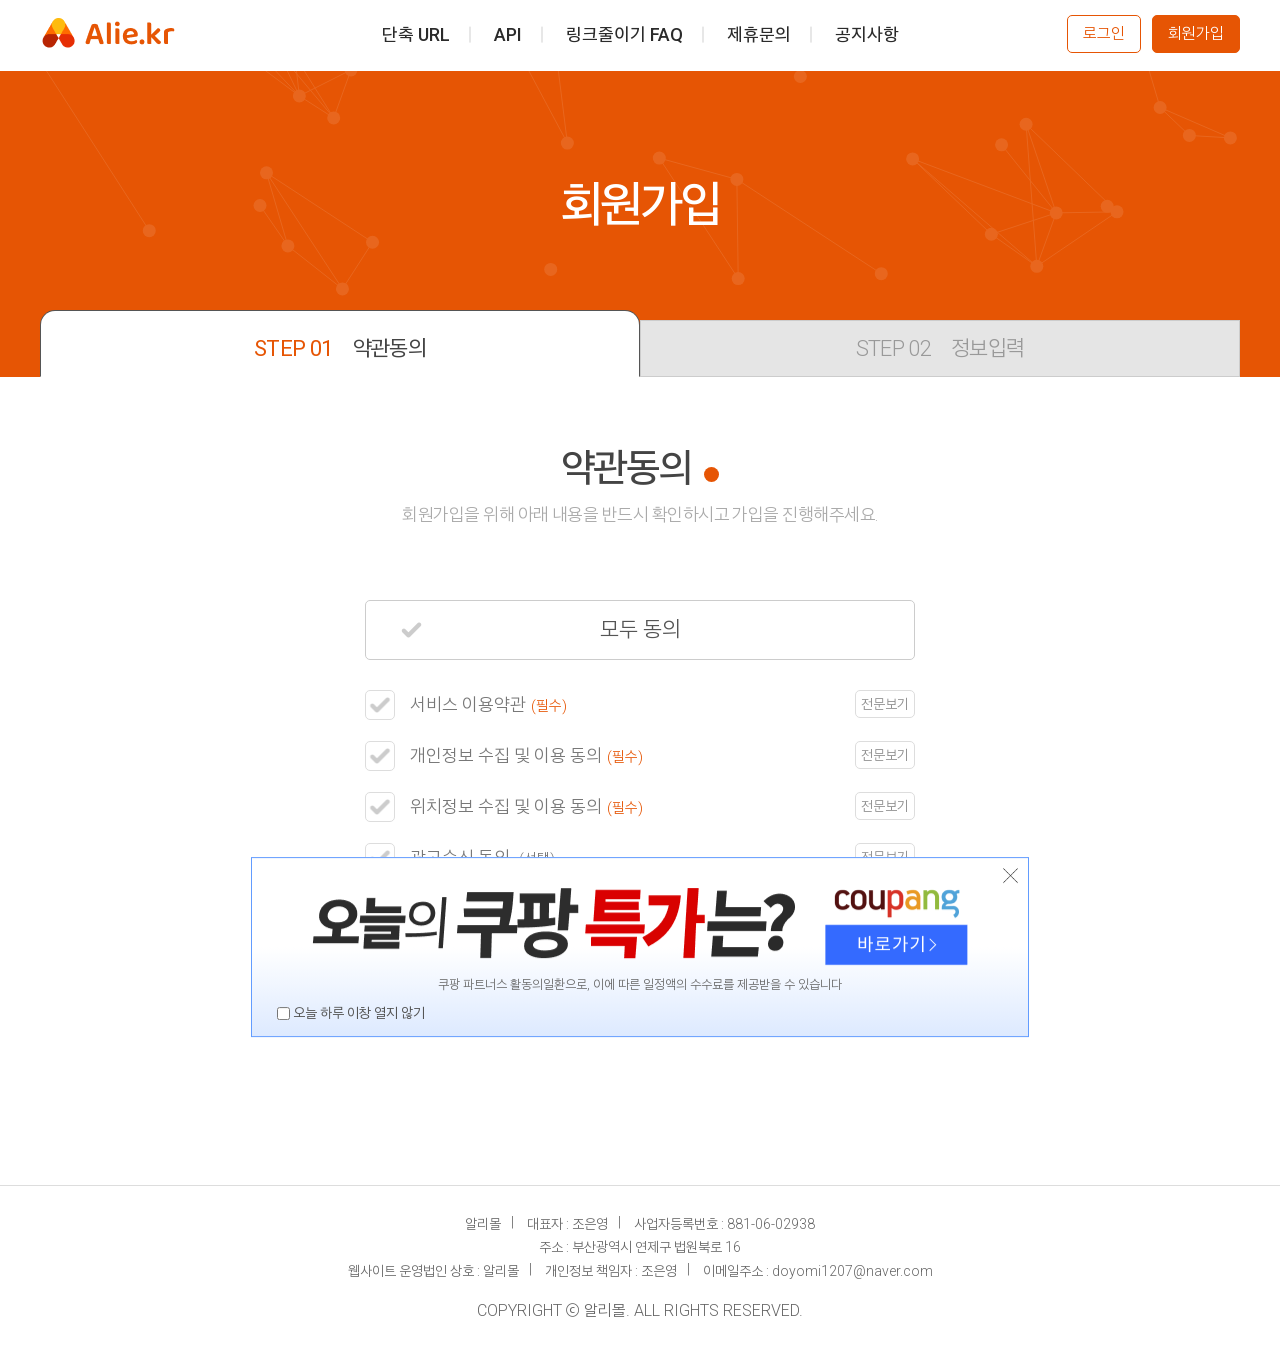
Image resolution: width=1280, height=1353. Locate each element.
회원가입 (1196, 33)
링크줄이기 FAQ (624, 33)
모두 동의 (541, 629)
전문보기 (885, 704)
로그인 (1104, 33)
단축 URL (416, 33)
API (508, 33)
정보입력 (940, 348)
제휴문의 (759, 33)
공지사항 (867, 33)
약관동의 (340, 348)
